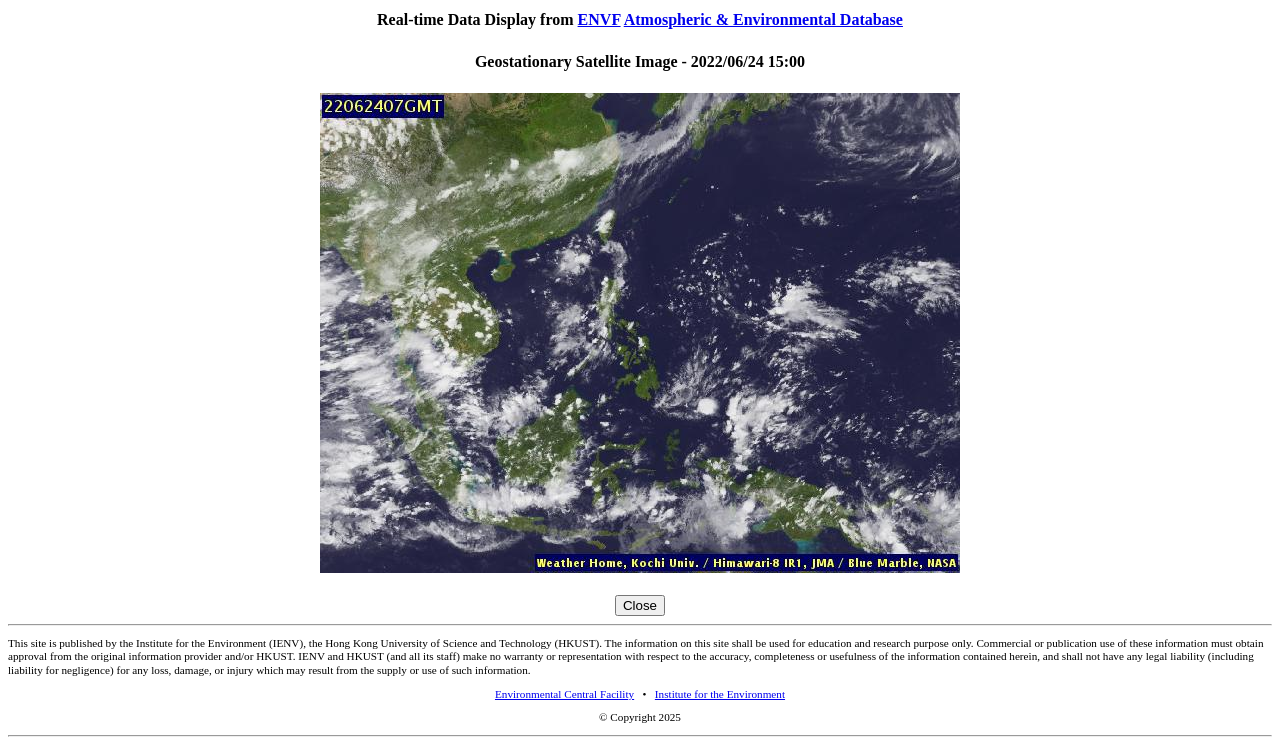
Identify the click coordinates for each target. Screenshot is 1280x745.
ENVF (599, 19)
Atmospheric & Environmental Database (763, 19)
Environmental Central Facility (564, 694)
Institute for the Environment (720, 694)
